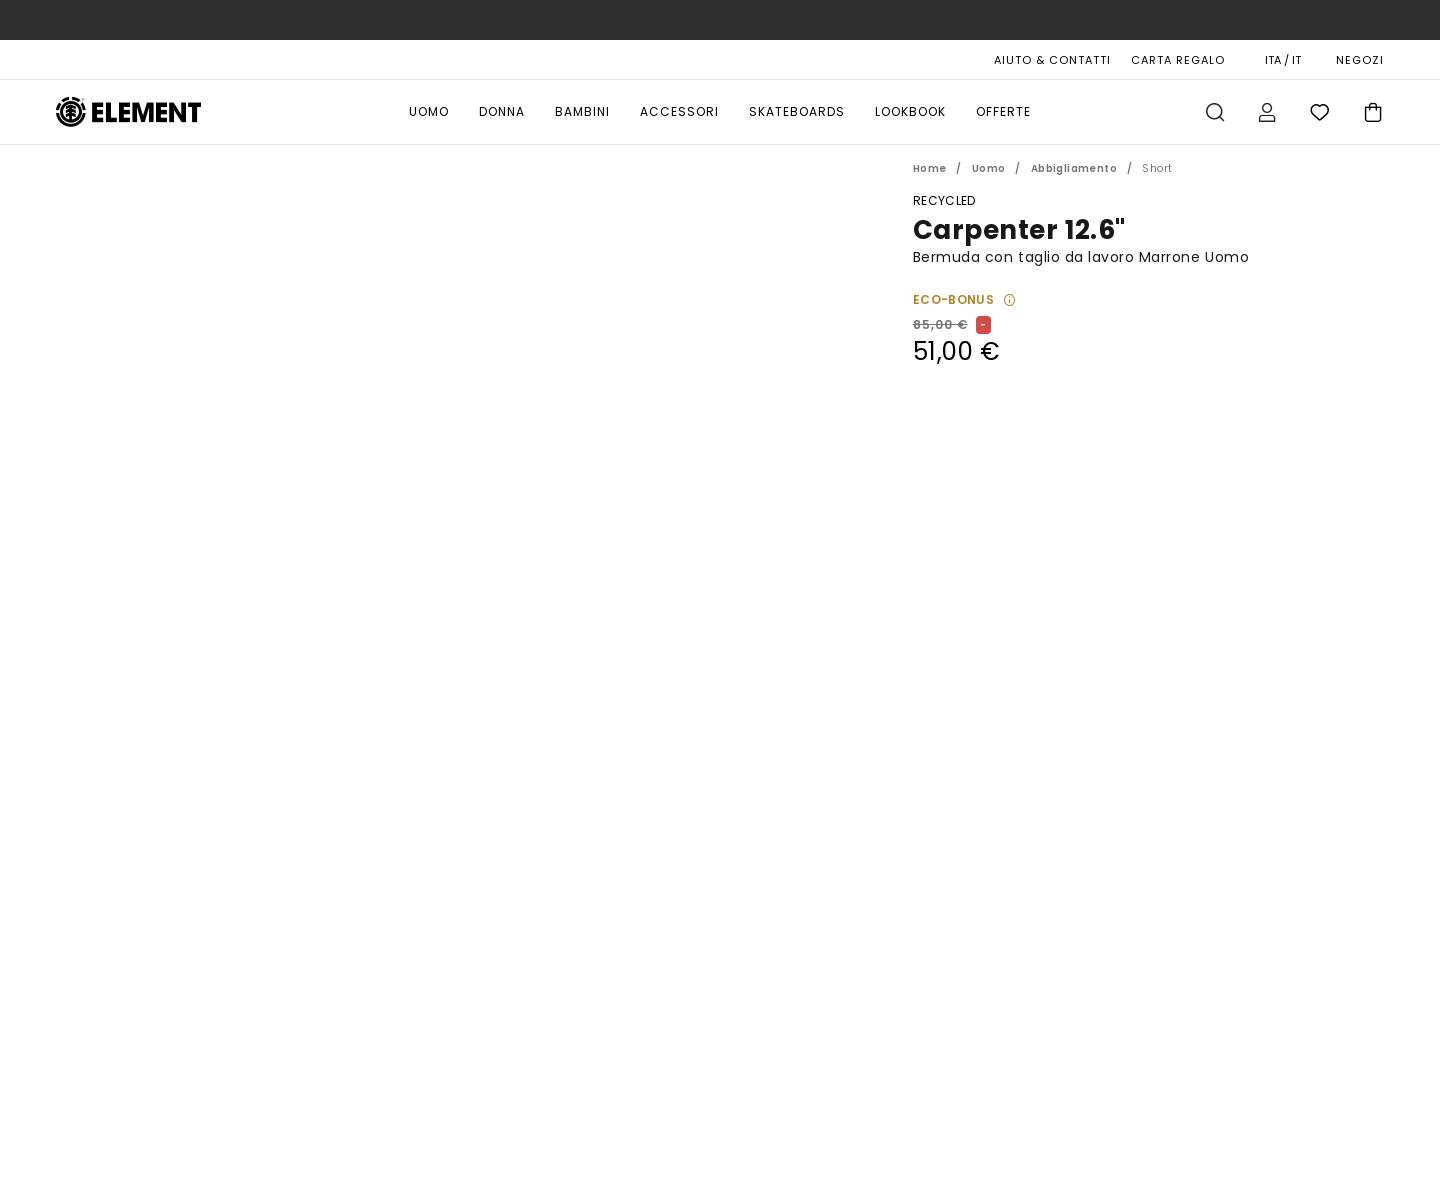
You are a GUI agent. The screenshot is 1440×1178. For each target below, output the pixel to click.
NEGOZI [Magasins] (1360, 60)
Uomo (429, 111)
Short (1157, 168)
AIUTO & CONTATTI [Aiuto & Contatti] (1052, 60)
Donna (502, 111)
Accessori (679, 111)
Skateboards (797, 111)
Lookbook (910, 111)
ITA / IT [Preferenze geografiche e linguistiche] (1283, 60)
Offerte (1003, 111)
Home (930, 168)
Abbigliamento (1074, 168)
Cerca (1215, 112)
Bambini (582, 111)
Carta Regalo (1178, 60)
